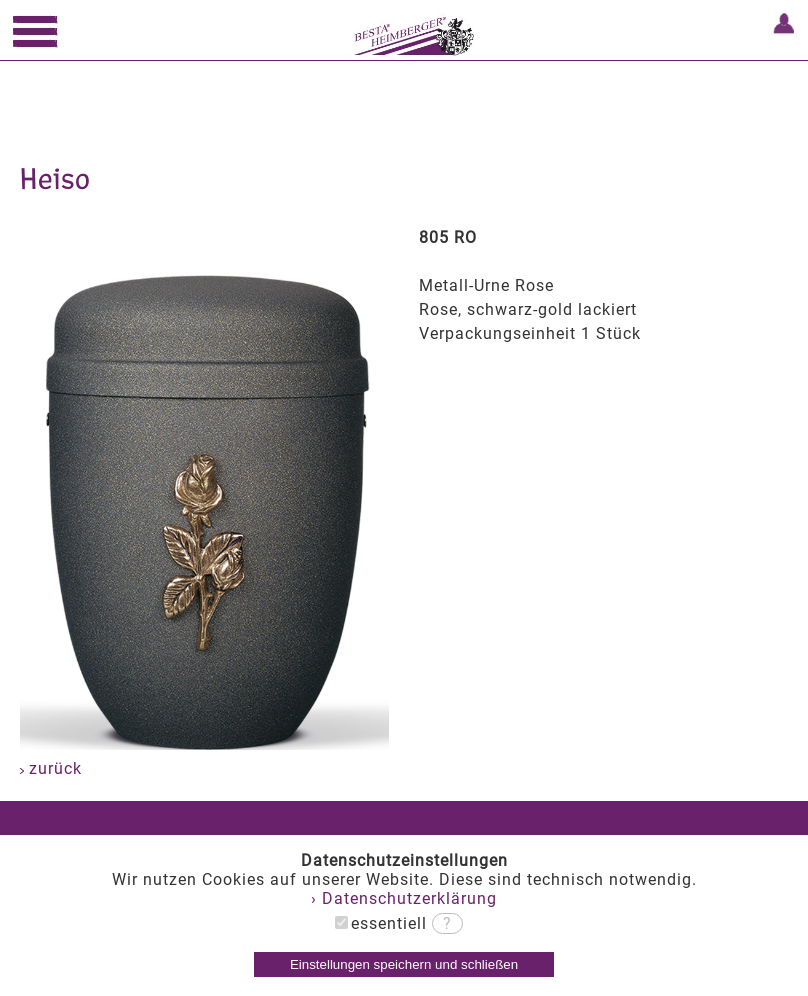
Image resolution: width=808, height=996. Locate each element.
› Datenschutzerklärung (404, 898)
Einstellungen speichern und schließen (404, 964)
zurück (51, 768)
